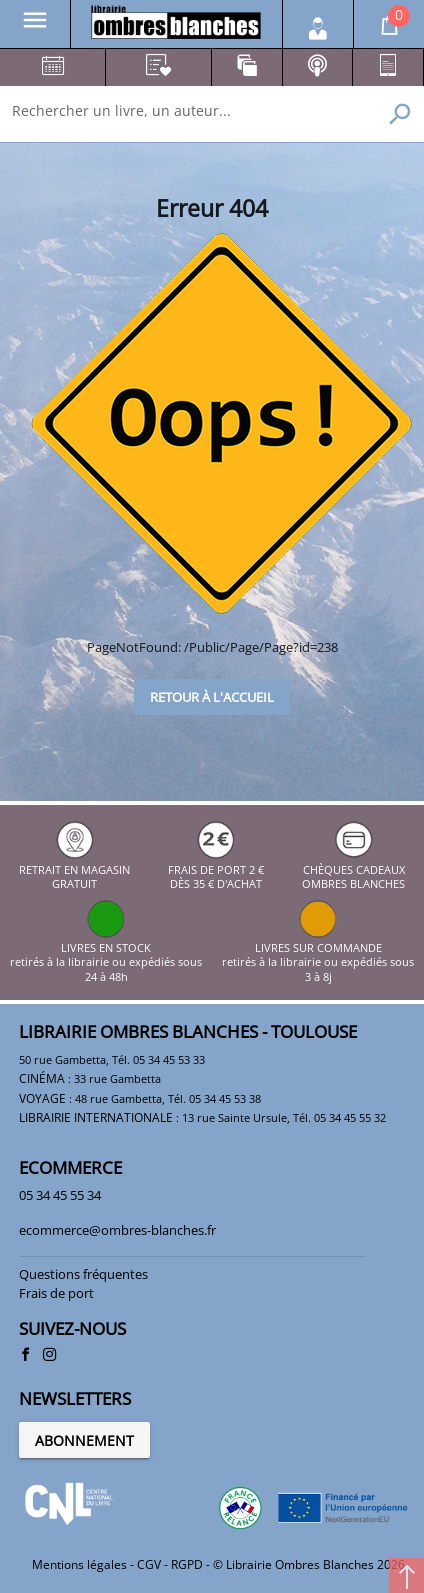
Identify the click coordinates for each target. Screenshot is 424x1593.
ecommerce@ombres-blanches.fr (117, 1230)
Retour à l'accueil (212, 697)
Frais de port (56, 1293)
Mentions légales (79, 1564)
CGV (149, 1564)
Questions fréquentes (83, 1274)
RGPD (187, 1564)
